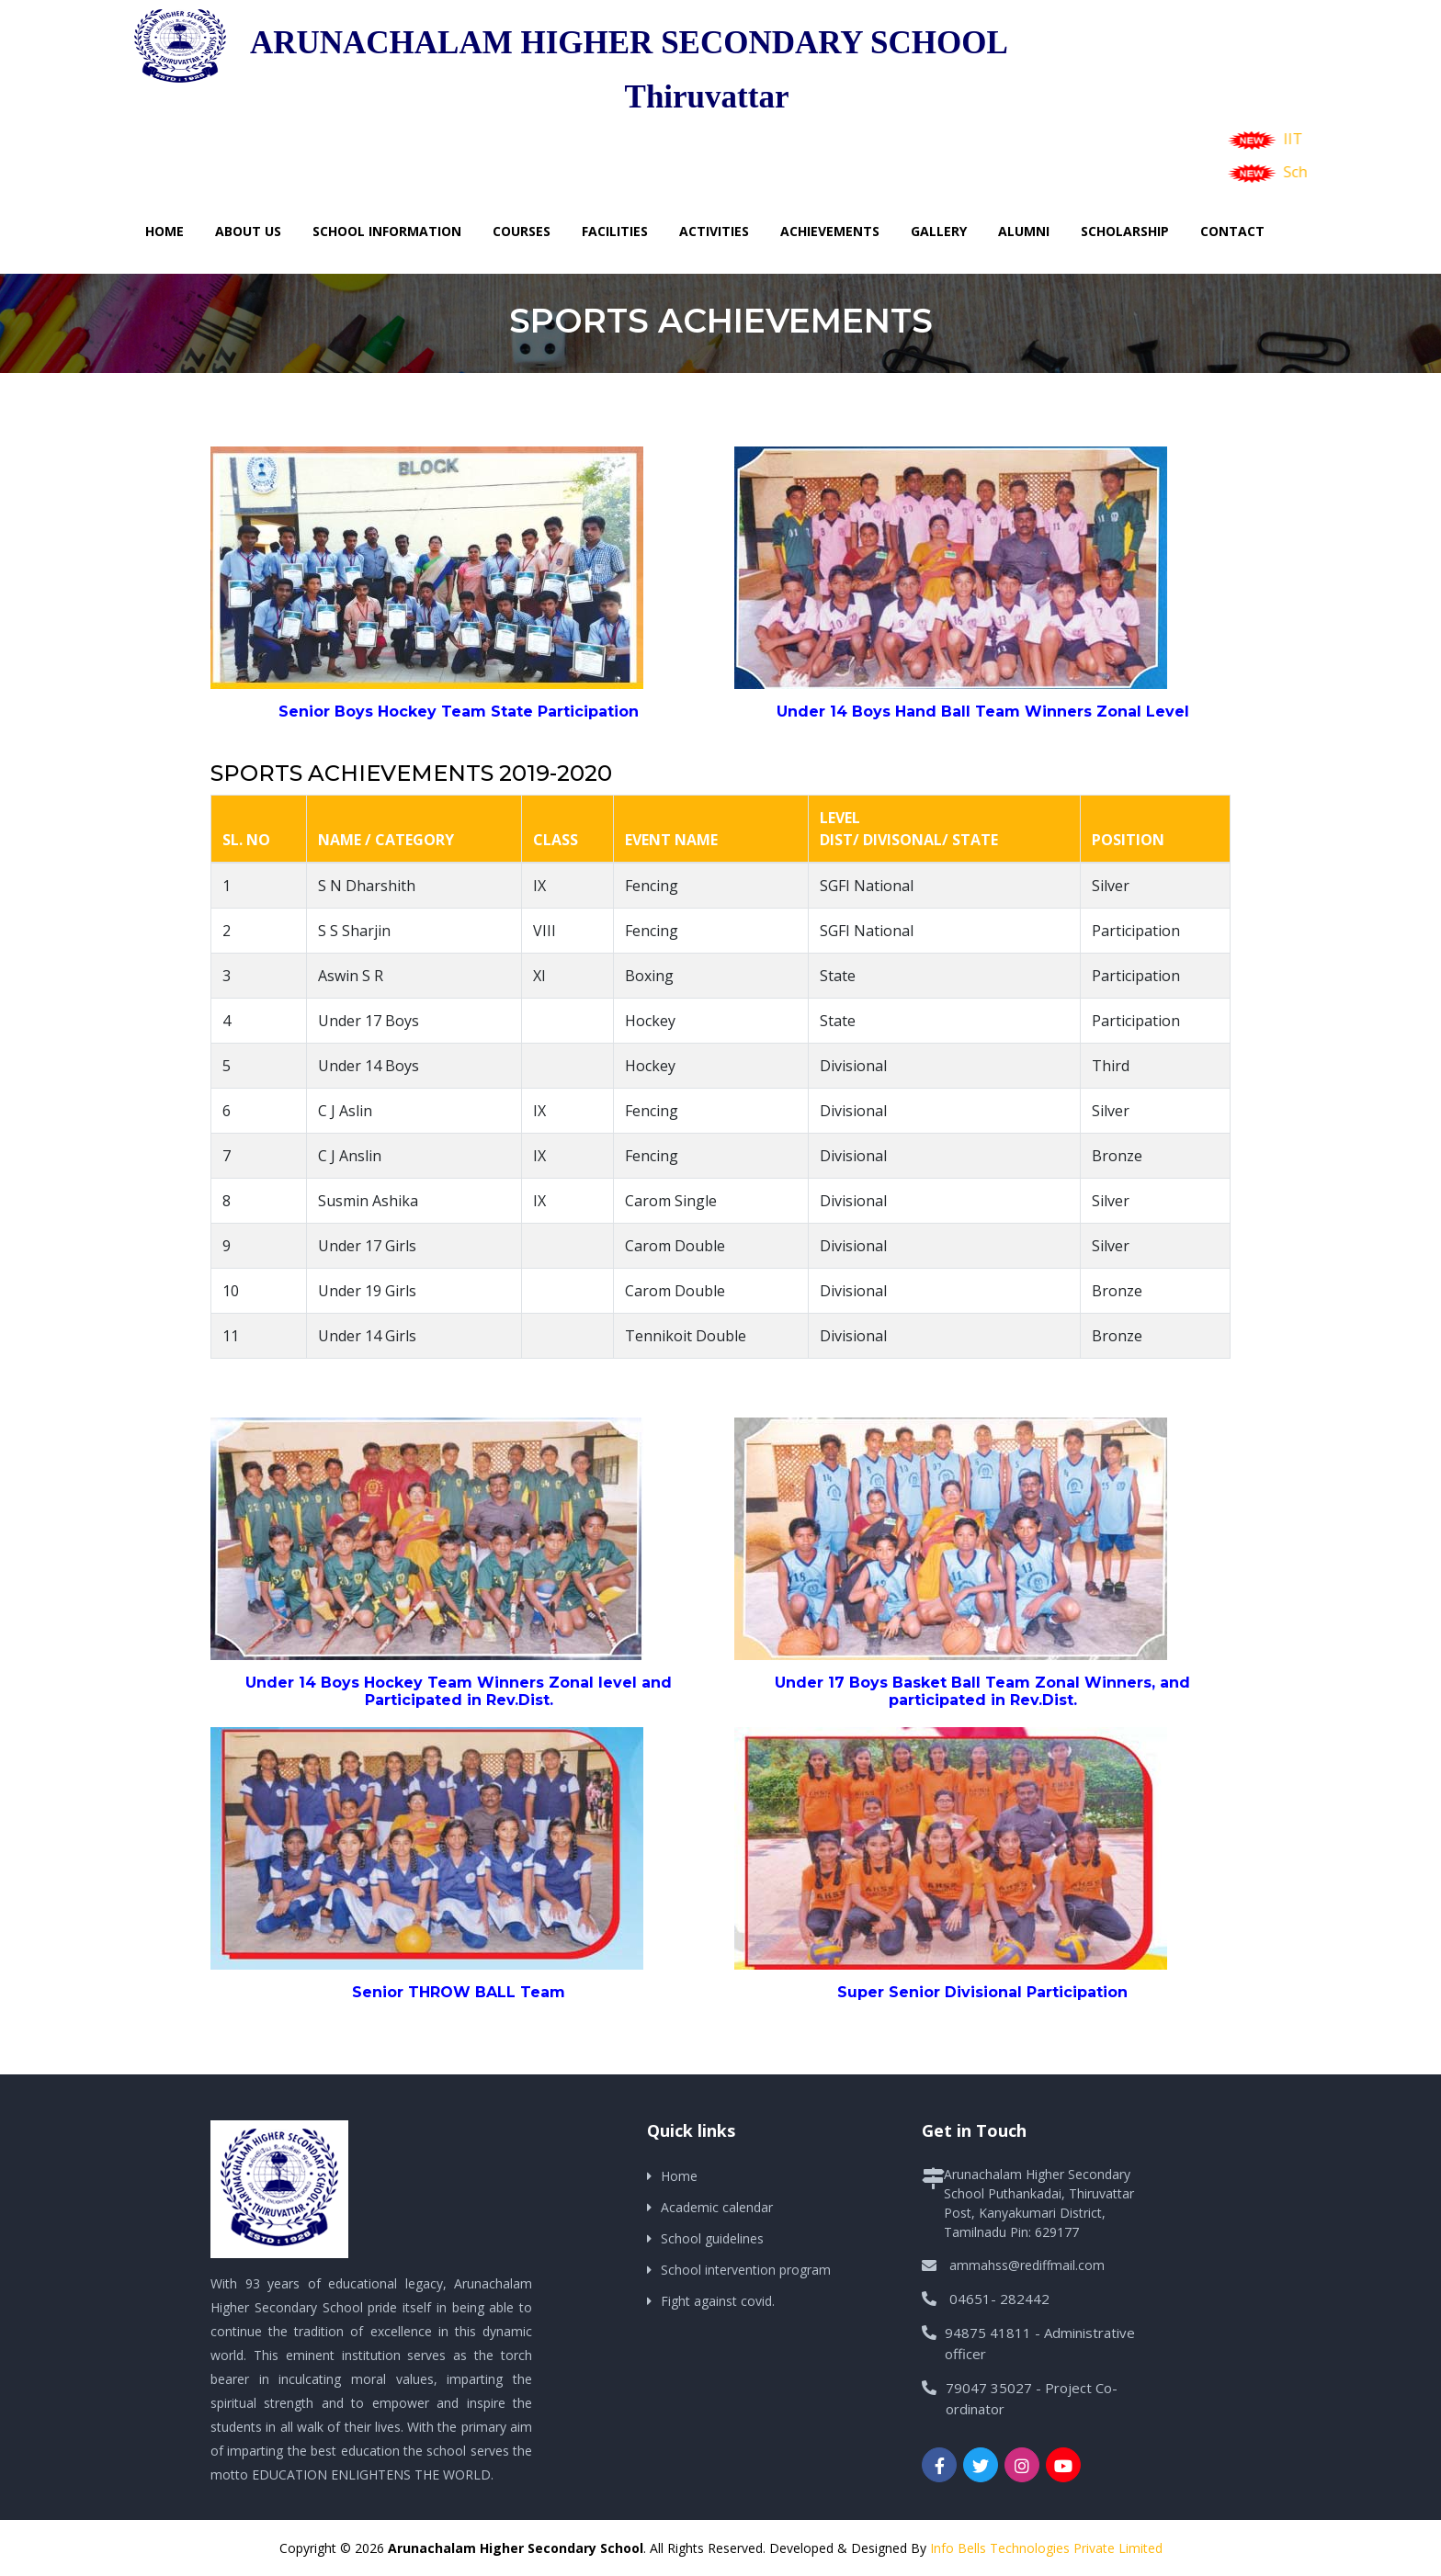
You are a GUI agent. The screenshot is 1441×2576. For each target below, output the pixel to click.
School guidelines (712, 2238)
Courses (521, 231)
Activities (714, 231)
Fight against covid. (718, 2301)
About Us (248, 231)
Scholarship (1125, 231)
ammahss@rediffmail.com (1027, 2265)
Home (164, 231)
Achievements (829, 231)
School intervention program (746, 2269)
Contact (1232, 231)
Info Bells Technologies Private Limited (1046, 2548)
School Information (386, 231)
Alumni (1024, 231)
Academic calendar (717, 2207)
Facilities (615, 231)
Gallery (939, 231)
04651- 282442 (999, 2298)
